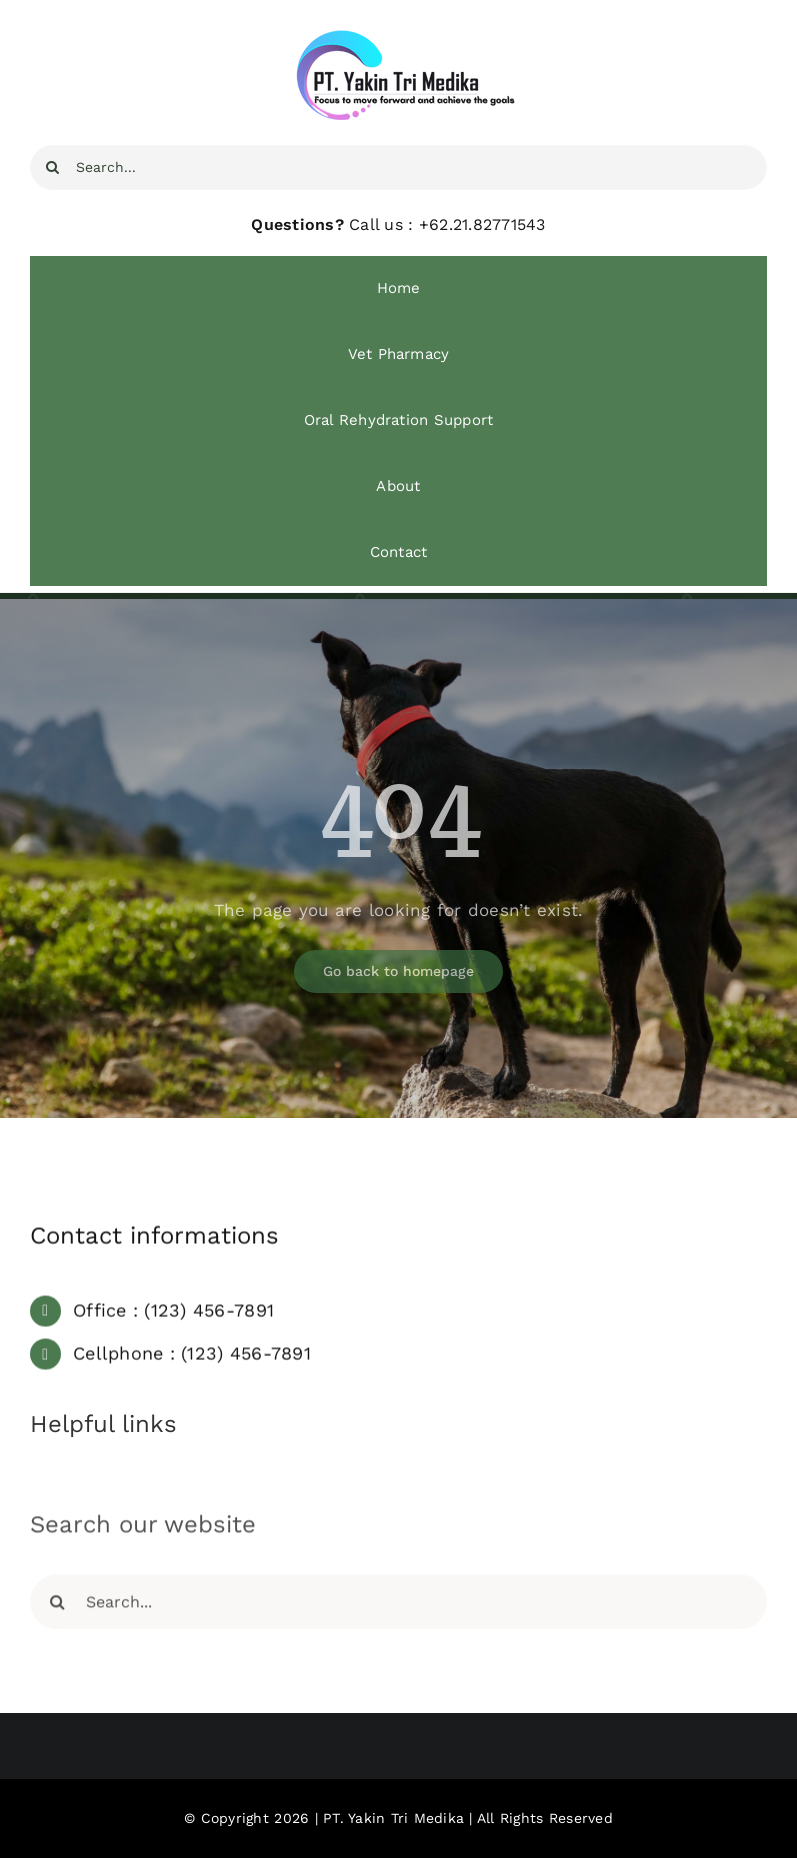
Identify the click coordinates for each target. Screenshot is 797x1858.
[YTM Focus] (399, 38)
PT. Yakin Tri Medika (393, 1818)
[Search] (52, 167)
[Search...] (398, 167)
